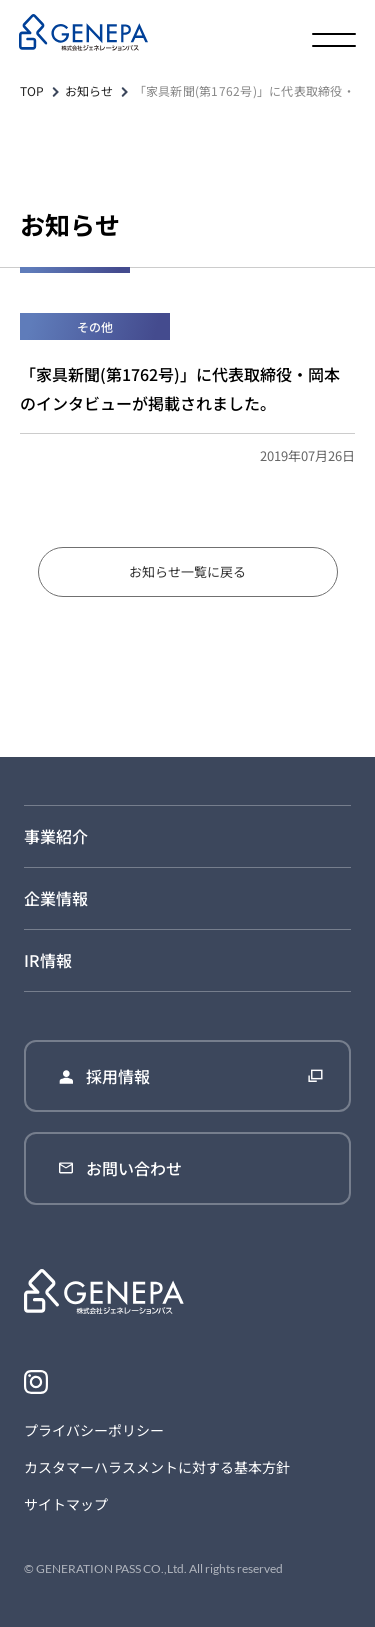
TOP (32, 90)
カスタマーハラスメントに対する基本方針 (157, 1467)
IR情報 (48, 960)
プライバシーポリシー (94, 1430)
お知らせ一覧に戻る (187, 571)
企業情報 (56, 898)
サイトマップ (66, 1504)
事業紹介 (56, 836)
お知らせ (89, 90)
